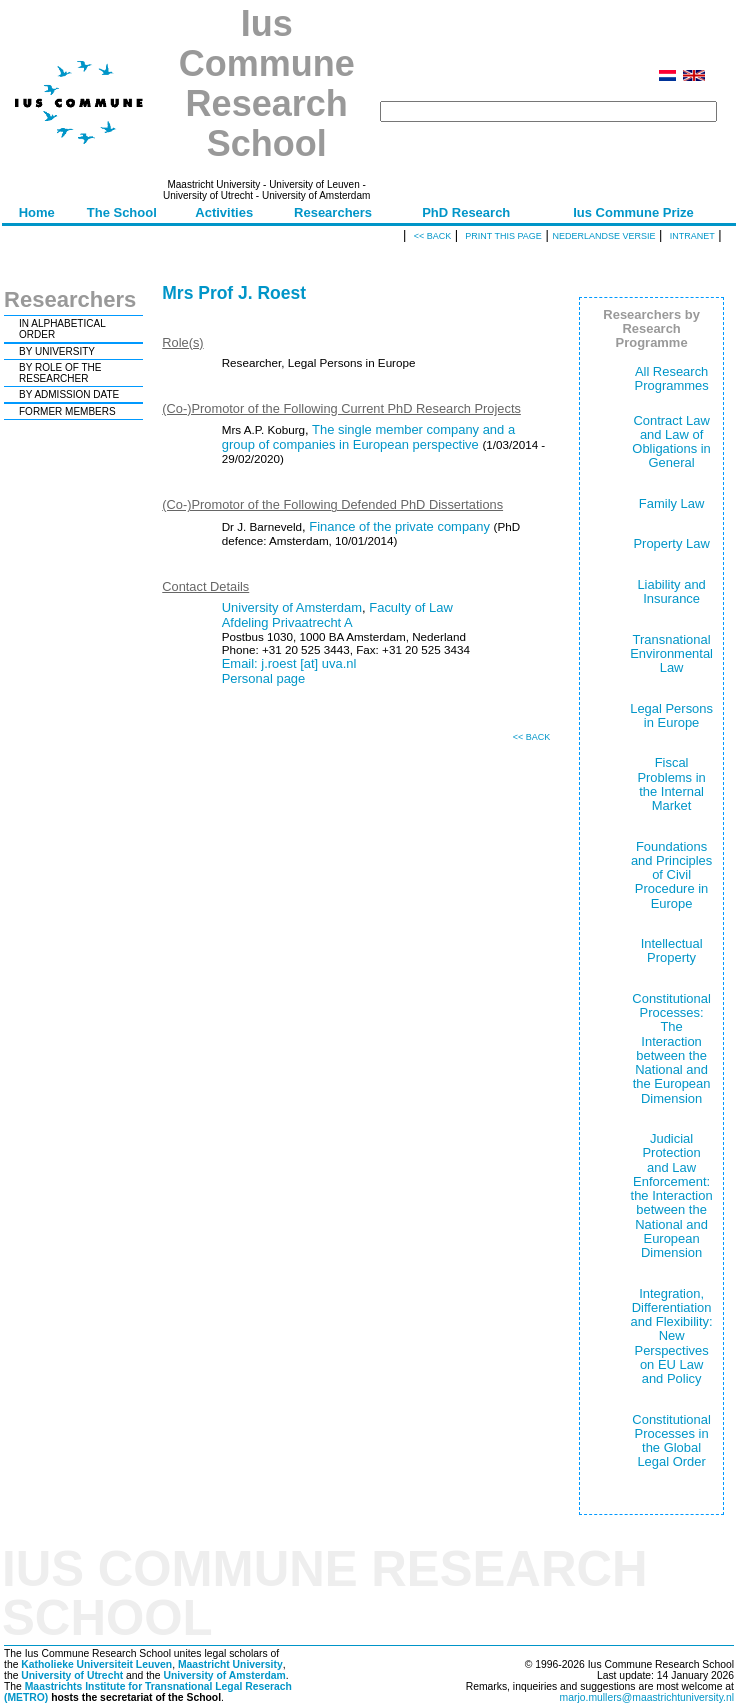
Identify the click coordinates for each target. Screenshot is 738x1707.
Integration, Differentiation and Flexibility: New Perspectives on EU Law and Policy (672, 1336)
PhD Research (466, 212)
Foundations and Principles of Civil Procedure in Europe (671, 875)
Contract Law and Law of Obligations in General (671, 442)
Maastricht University (230, 1664)
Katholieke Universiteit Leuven (96, 1664)
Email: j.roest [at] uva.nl (289, 663)
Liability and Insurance (671, 591)
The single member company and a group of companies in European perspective (368, 437)
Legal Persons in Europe (671, 715)
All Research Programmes (672, 378)
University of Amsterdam (292, 607)
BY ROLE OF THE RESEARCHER (60, 373)
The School (122, 212)
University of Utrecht (72, 1675)
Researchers (333, 212)
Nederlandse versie (603, 236)
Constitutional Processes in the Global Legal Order (671, 1441)
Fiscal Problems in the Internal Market (671, 784)
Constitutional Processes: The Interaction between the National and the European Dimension (671, 1048)
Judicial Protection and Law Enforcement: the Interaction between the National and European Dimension (672, 1195)
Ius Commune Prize (633, 212)
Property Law (671, 543)
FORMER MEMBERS (67, 411)
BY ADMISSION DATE (69, 394)
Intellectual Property (672, 950)
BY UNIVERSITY (57, 351)
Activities (224, 212)
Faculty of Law (411, 607)
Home (37, 212)
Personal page (264, 678)
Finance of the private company (399, 526)
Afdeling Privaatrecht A (287, 622)
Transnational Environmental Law (671, 654)
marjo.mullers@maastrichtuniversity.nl (647, 1697)
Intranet (692, 236)
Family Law (672, 503)
